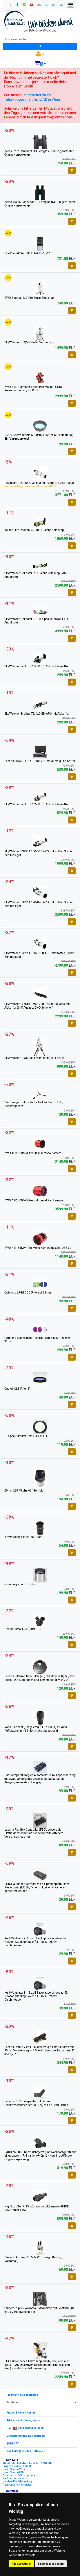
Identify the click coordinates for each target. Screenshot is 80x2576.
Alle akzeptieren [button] (21, 2563)
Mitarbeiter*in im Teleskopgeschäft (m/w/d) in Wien (32, 97)
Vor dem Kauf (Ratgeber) (17, 2481)
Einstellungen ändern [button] (51, 2563)
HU (54, 4)
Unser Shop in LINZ (13, 2472)
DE (61, 4)
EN (46, 4)
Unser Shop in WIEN (14, 2469)
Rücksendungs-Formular (17, 2484)
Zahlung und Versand (15, 2478)
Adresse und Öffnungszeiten (20, 2475)
